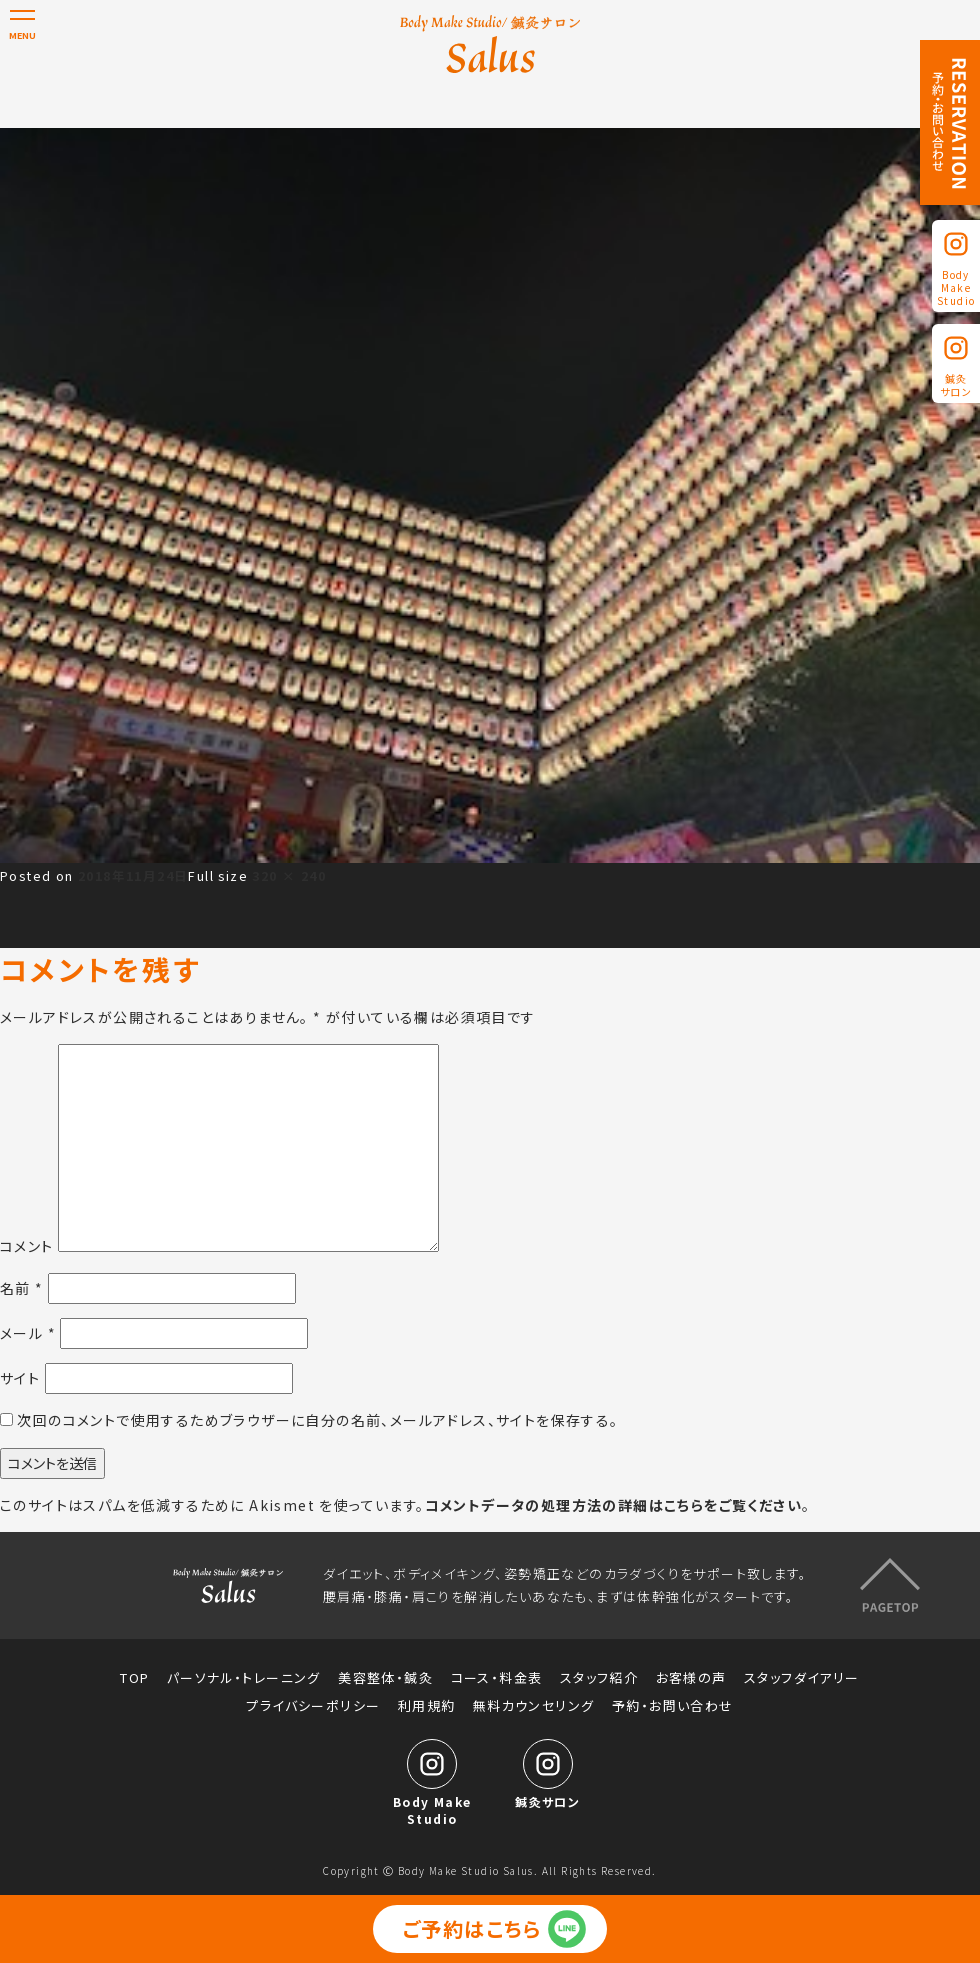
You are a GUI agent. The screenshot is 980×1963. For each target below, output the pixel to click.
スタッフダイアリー (802, 1678)
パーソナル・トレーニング (244, 1678)
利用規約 (427, 1706)
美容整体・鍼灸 (385, 1678)
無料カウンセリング (534, 1706)
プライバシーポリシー (313, 1706)
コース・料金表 (497, 1678)
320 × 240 (289, 875)
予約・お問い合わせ (673, 1706)
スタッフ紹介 (599, 1678)
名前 (22, 1288)
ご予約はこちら (472, 1928)
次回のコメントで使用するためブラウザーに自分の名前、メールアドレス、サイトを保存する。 (317, 1420)
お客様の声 (691, 1678)
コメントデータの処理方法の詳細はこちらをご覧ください (613, 1505)
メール (28, 1333)
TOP (134, 1678)
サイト (20, 1378)
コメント (27, 1246)
